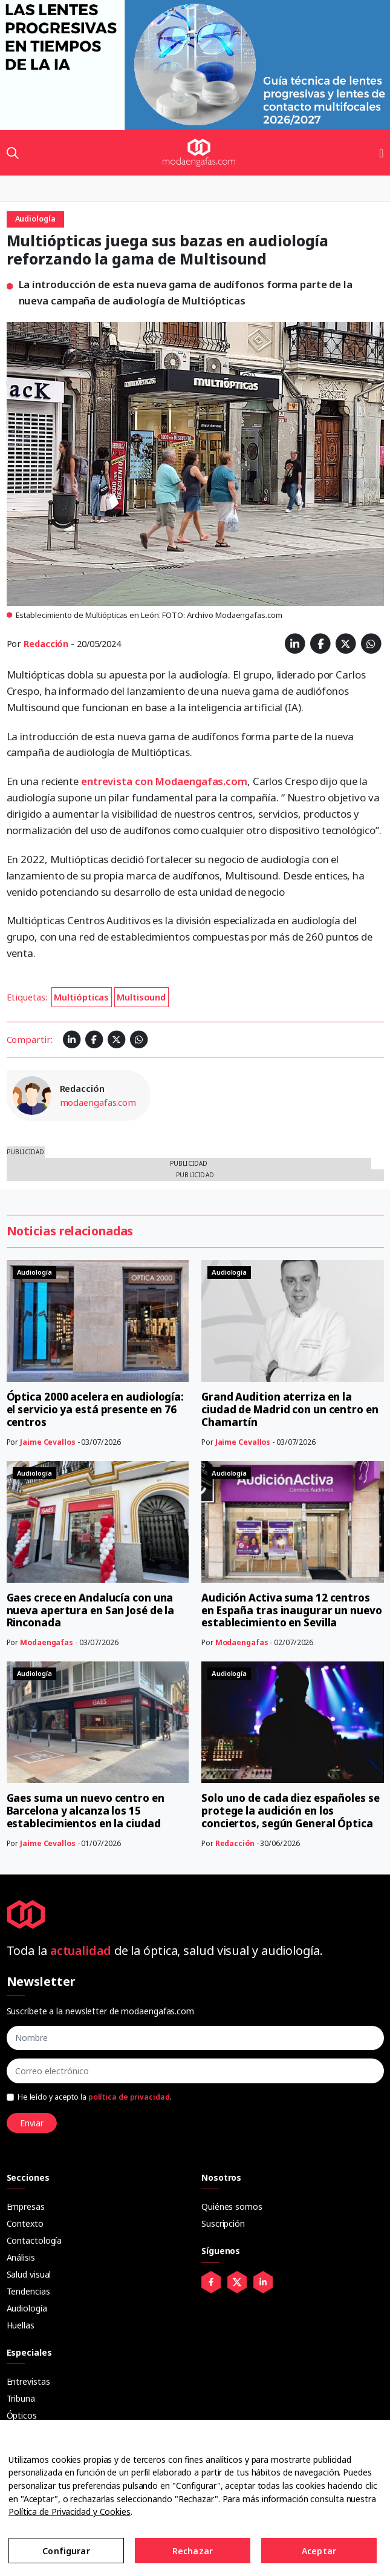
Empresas (26, 2206)
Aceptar (319, 2551)
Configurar (65, 2551)
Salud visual (29, 2274)
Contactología (34, 2240)
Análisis (21, 2257)
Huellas (20, 2325)
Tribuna (21, 2398)
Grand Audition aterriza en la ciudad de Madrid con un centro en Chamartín (290, 1409)
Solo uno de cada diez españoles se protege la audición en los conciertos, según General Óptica (290, 1810)
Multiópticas (81, 997)
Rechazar (192, 2551)
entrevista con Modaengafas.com (164, 781)
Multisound (141, 997)
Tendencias (28, 2291)
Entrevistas (28, 2381)
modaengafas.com (98, 1102)
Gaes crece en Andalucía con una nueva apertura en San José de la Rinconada (91, 1610)
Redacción (46, 643)
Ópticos (22, 2415)
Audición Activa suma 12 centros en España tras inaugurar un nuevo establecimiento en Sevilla (291, 1610)
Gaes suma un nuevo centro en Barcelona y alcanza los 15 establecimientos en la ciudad (85, 1810)
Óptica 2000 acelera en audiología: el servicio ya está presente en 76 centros (95, 1409)
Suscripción (223, 2223)
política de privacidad (129, 2097)
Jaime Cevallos (48, 1442)
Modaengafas (46, 1642)
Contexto (25, 2223)
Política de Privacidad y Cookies (69, 2511)
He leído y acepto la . (95, 2097)
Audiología (27, 2308)
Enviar (32, 2123)
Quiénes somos (231, 2206)
